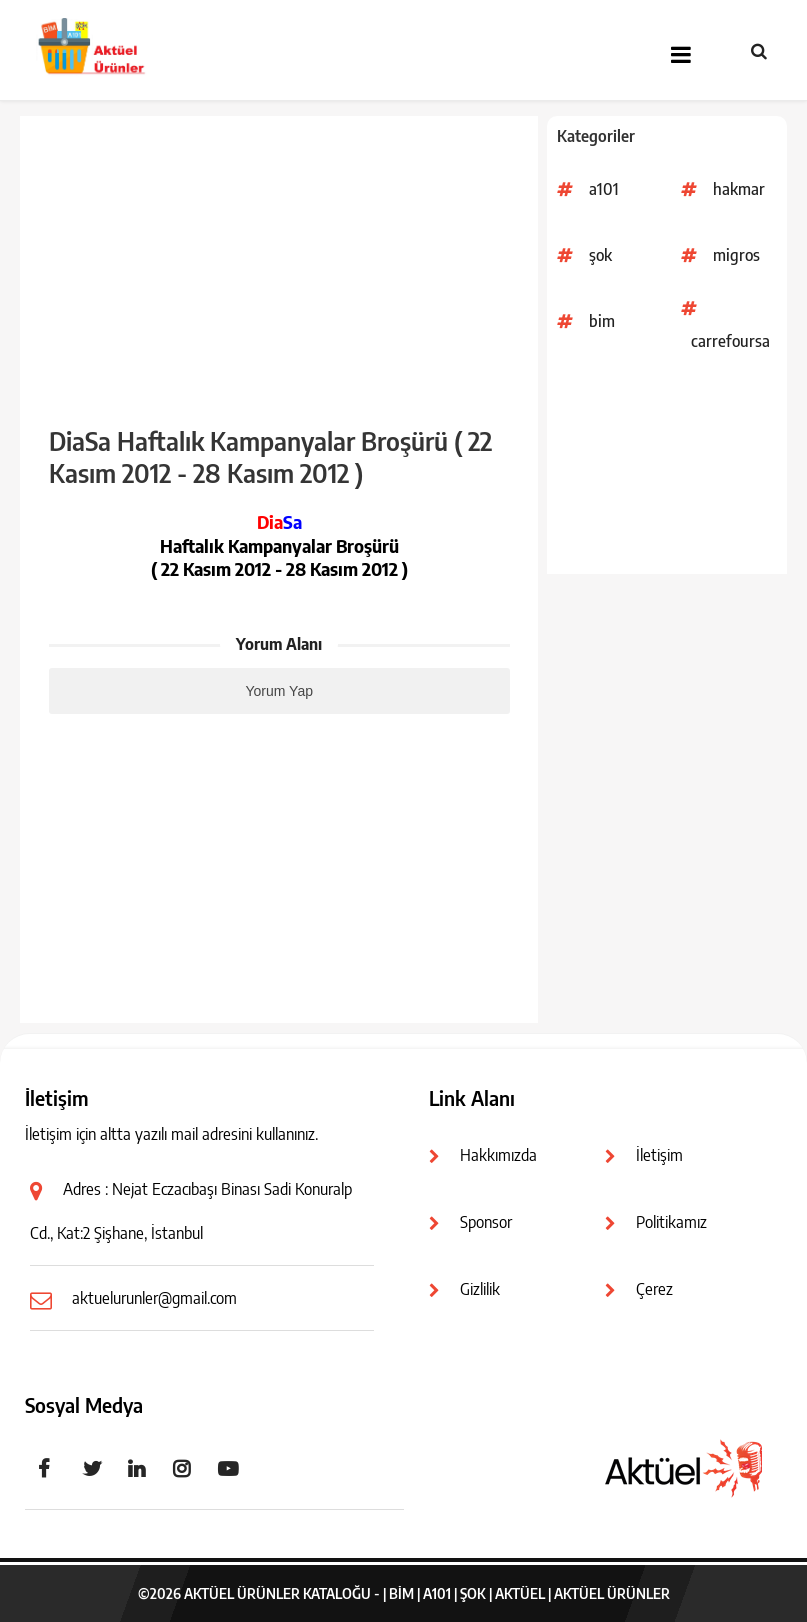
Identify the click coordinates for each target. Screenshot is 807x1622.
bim (602, 321)
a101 (604, 189)
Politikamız (671, 1222)
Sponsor (486, 1222)
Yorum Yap (279, 691)
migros (736, 255)
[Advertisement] (667, 474)
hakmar (739, 189)
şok (600, 255)
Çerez (654, 1289)
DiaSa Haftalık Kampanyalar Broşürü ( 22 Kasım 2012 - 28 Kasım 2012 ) (270, 457)
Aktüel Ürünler (612, 1593)
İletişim (659, 1155)
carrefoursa (730, 341)
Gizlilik (480, 1289)
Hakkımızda (498, 1155)
